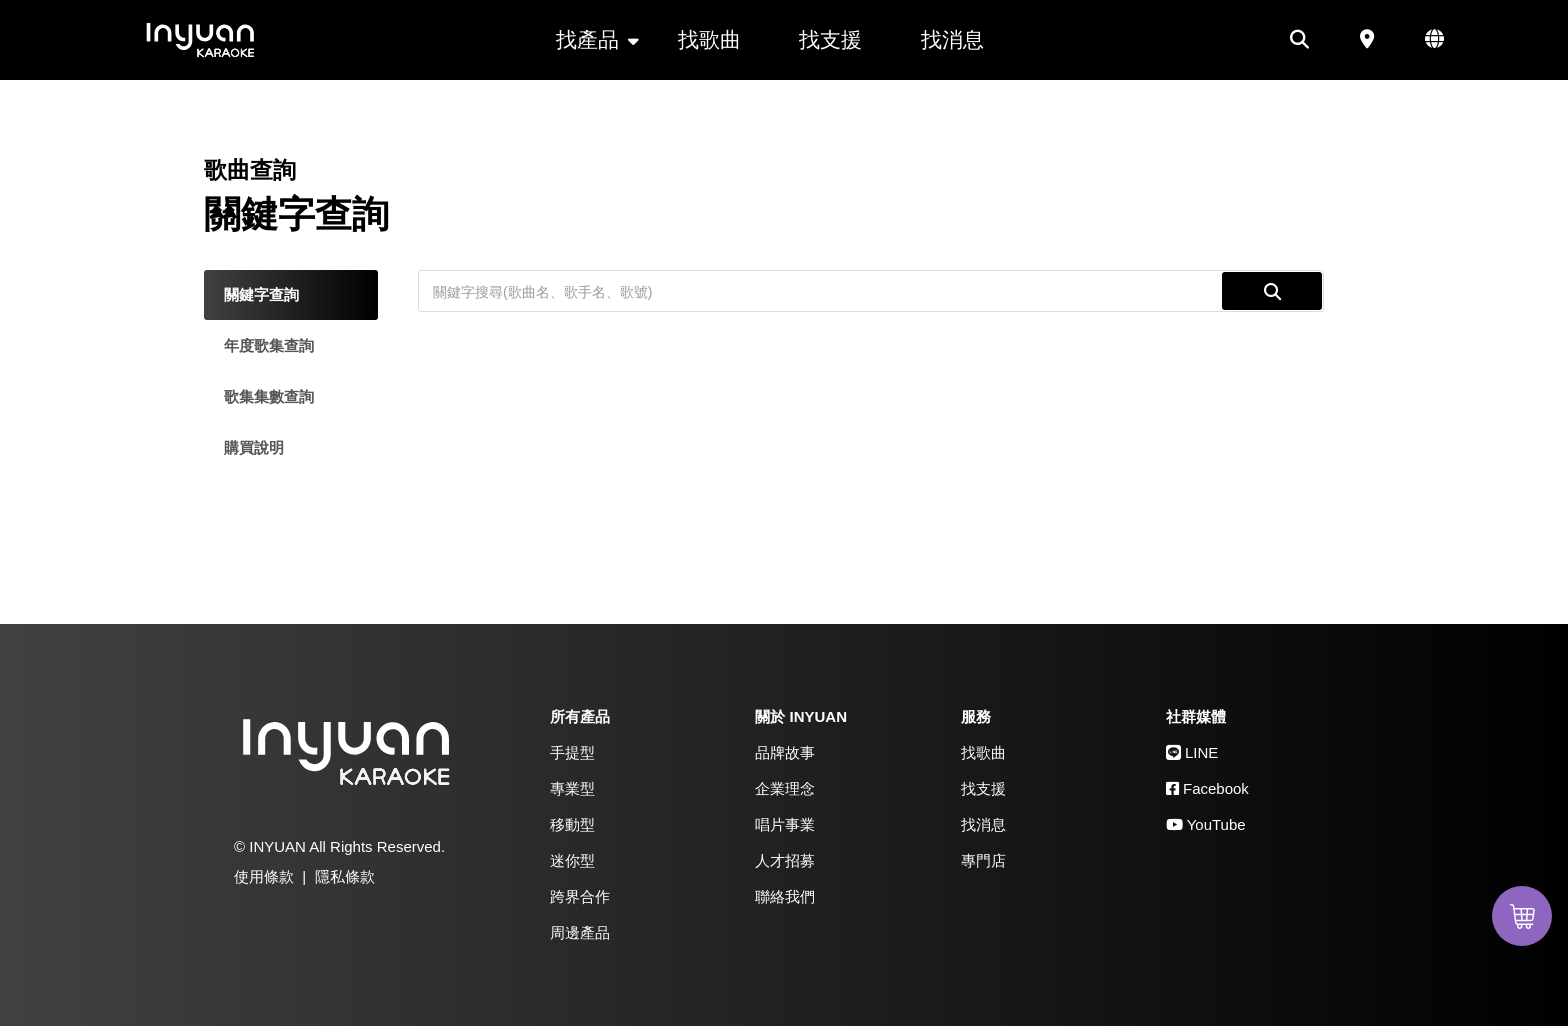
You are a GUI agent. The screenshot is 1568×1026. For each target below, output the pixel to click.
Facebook (1207, 788)
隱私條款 (345, 876)
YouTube (1206, 824)
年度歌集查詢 (269, 345)
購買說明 (254, 447)
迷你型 (572, 860)
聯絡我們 (785, 896)
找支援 (830, 39)
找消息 (952, 39)
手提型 (572, 752)
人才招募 (785, 860)
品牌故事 (785, 752)
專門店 (983, 860)
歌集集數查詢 (269, 396)
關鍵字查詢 (261, 294)
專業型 (572, 788)
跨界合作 (580, 896)
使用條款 (264, 876)
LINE (1192, 752)
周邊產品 (580, 932)
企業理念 (785, 788)
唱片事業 (785, 824)
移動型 (572, 824)
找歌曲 (709, 39)
